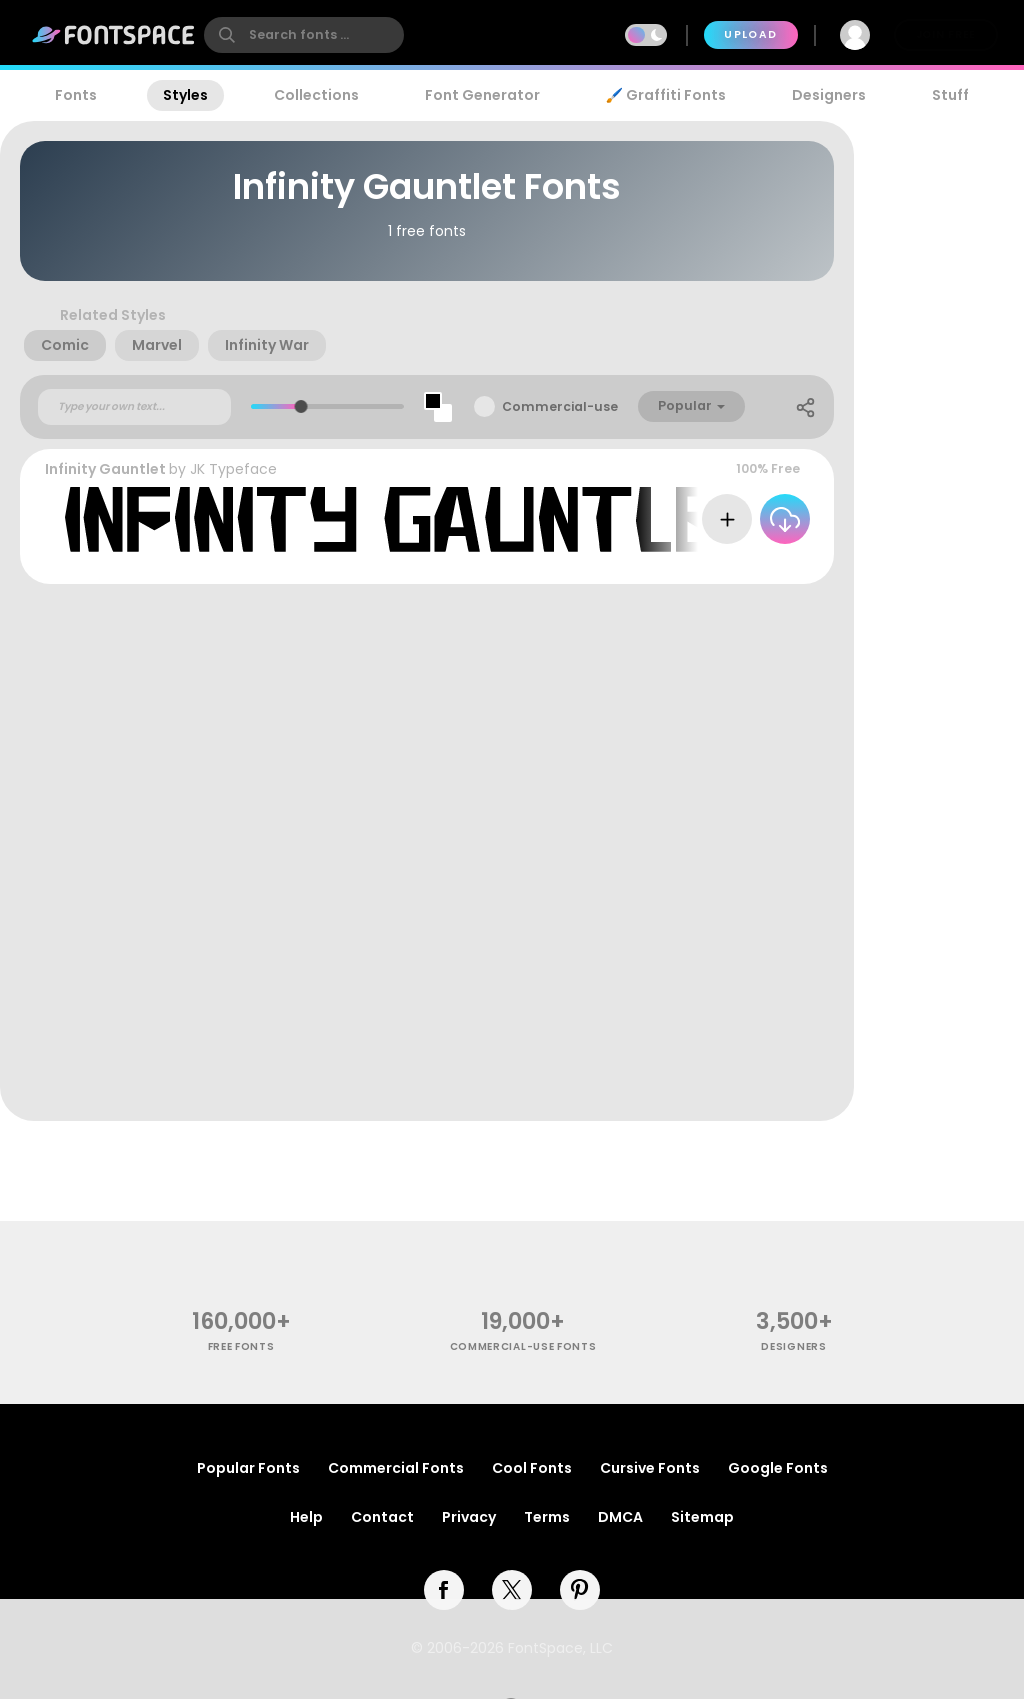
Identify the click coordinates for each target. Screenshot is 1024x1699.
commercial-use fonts (523, 1346)
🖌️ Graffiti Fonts (666, 95)
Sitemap (702, 1517)
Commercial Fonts (396, 1468)
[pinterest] (580, 1590)
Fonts (76, 95)
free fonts (241, 1346)
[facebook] (444, 1590)
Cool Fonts (532, 1468)
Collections (316, 95)
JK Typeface (233, 469)
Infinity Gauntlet (105, 469)
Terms (547, 1517)
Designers (829, 95)
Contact (382, 1517)
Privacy (469, 1517)
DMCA (620, 1517)
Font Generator (482, 95)
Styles (185, 95)
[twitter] (512, 1590)
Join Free (946, 34)
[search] (304, 35)
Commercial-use (560, 406)
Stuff (950, 95)
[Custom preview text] (134, 407)
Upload (750, 34)
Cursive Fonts (650, 1468)
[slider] (301, 406)
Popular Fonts (248, 1468)
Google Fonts (778, 1468)
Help (306, 1517)
